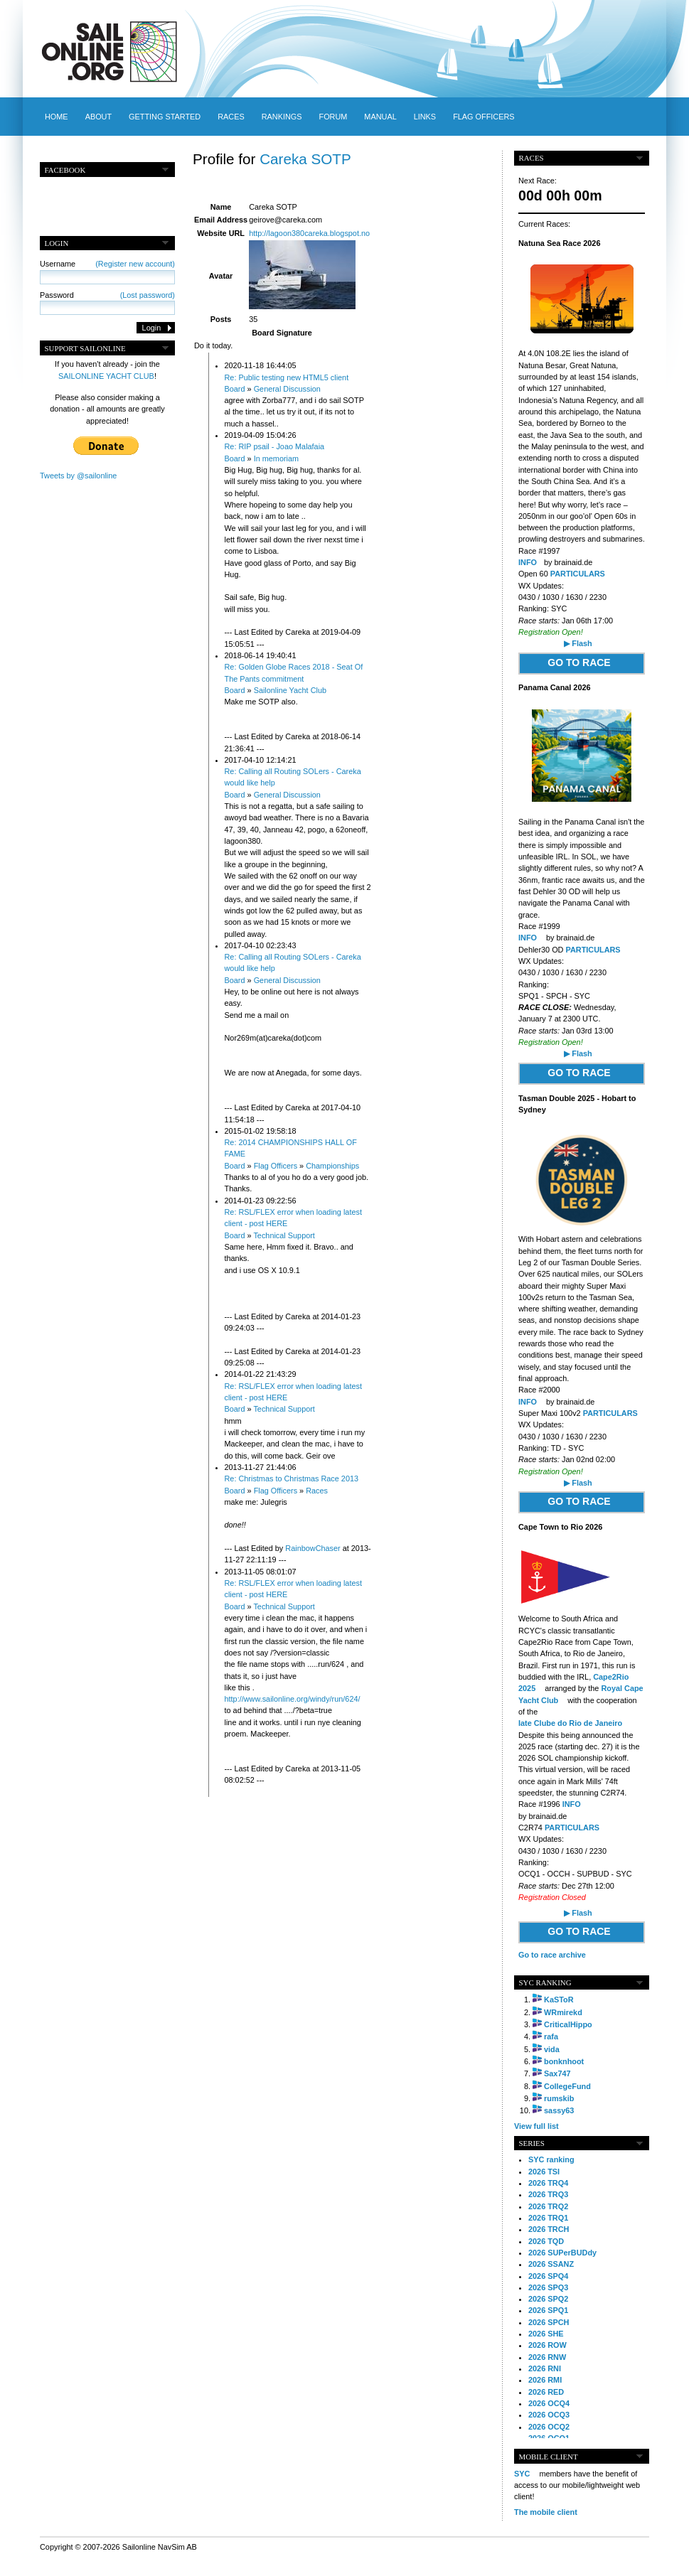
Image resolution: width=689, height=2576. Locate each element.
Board (235, 389)
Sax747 (557, 2073)
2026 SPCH (548, 2322)
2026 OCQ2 (549, 2426)
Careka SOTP (305, 159)
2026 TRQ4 (548, 2183)
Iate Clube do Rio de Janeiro (570, 1723)
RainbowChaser (312, 1548)
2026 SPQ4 (548, 2276)
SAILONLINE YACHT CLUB (106, 376)
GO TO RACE (579, 662)
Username (107, 263)
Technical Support (283, 1235)
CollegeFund (567, 2086)
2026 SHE (546, 2333)
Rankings (282, 116)
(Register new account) (135, 263)
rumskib (559, 2098)
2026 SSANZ (551, 2264)
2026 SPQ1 (548, 2310)
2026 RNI (544, 2368)
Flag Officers (275, 1165)
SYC (522, 2473)
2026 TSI (544, 2171)
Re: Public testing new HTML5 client (287, 377)
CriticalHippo (568, 2024)
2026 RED (546, 2392)
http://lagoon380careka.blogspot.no (309, 233)
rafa (551, 2036)
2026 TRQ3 (548, 2194)
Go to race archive (552, 1954)
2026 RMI (545, 2380)
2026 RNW (547, 2357)
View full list (536, 2126)
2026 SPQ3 (548, 2287)
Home (56, 116)
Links (425, 116)
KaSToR (559, 1999)
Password (107, 295)
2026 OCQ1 (549, 2438)
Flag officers (483, 116)
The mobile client (545, 2512)
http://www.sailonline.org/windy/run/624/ (292, 1699)
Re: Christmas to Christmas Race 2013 (292, 1478)
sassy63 (559, 2110)
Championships (332, 1165)
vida (552, 2049)
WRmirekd (563, 2012)
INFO (527, 562)
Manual (380, 116)
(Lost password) (147, 295)
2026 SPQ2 (548, 2299)
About (98, 116)
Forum (333, 116)
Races (231, 116)
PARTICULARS (577, 573)
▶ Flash (578, 643)
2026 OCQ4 (549, 2403)
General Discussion (287, 389)
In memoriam (276, 458)
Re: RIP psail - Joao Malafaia (275, 446)
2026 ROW (547, 2345)
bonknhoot (564, 2061)
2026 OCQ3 (549, 2414)
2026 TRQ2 (548, 2206)
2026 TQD (546, 2241)
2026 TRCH (548, 2229)
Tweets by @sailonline (78, 475)
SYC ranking (551, 2159)
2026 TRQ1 (548, 2217)
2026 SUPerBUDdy (562, 2252)
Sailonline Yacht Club (290, 690)
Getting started (165, 116)
